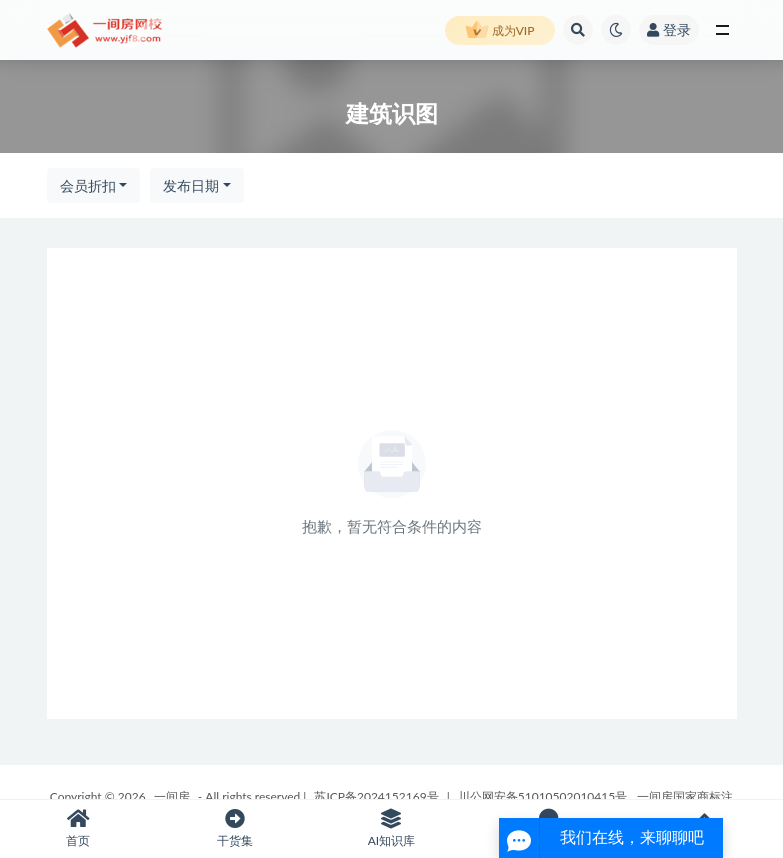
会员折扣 (88, 185)
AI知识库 (391, 828)
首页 (78, 828)
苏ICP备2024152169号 (376, 796)
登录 (669, 29)
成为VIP (500, 31)
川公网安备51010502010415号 (542, 796)
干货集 (235, 828)
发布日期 (191, 185)
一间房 (172, 796)
